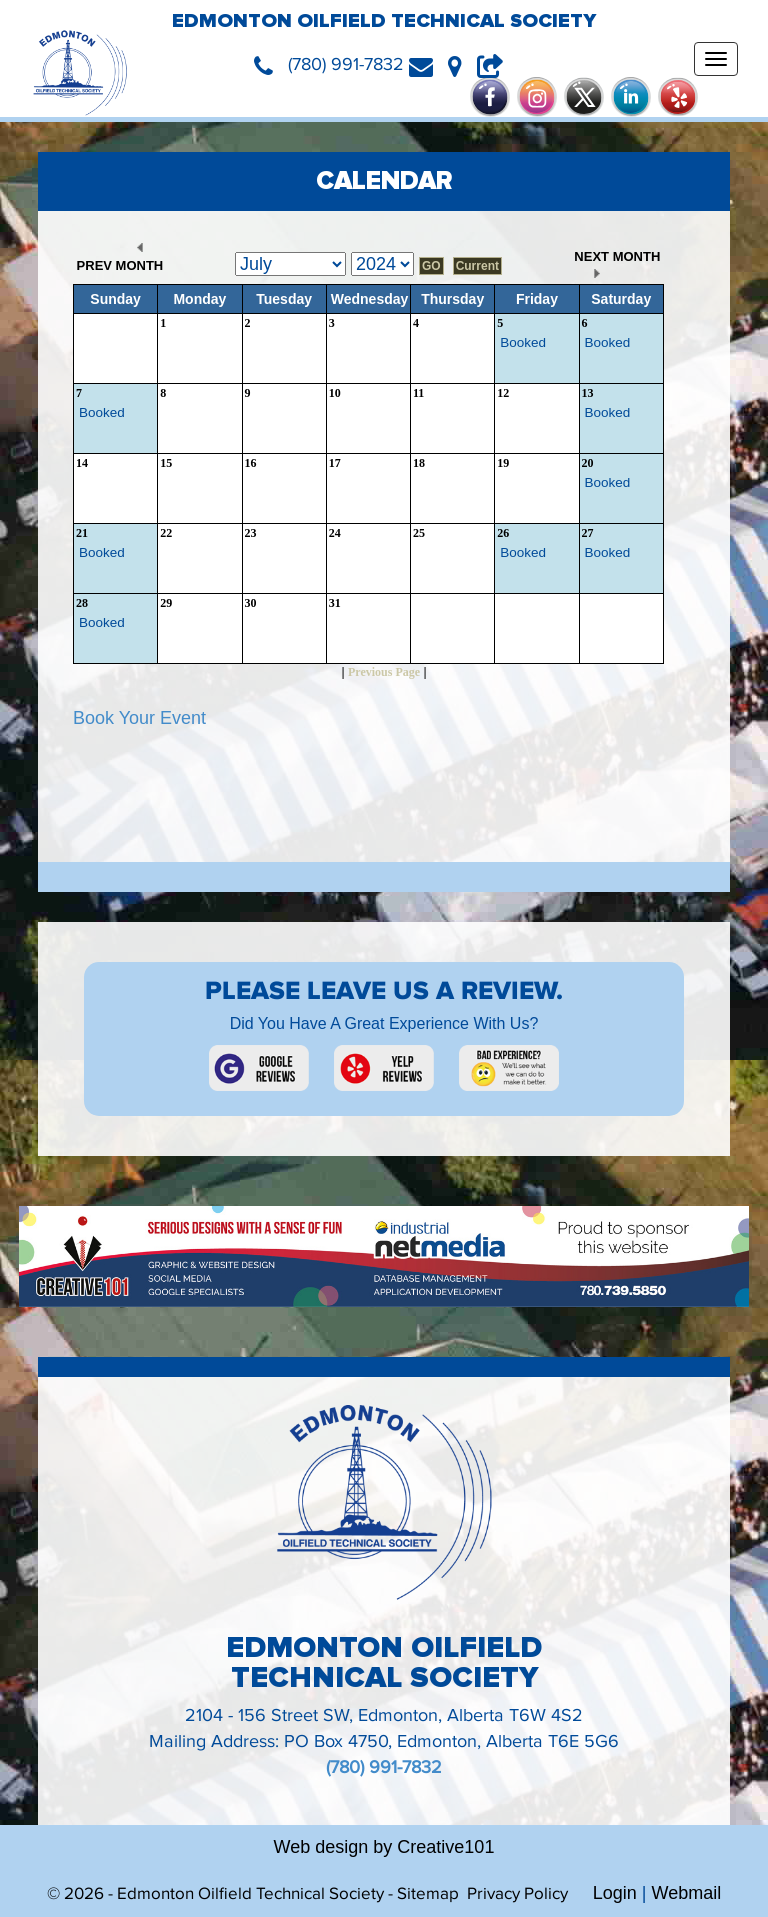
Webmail (687, 1893)
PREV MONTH (118, 258)
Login (615, 1893)
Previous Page (384, 672)
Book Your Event (139, 718)
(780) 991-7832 (384, 1767)
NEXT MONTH (619, 263)
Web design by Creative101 (384, 1847)
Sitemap (428, 1894)
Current (477, 266)
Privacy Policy (517, 1894)
